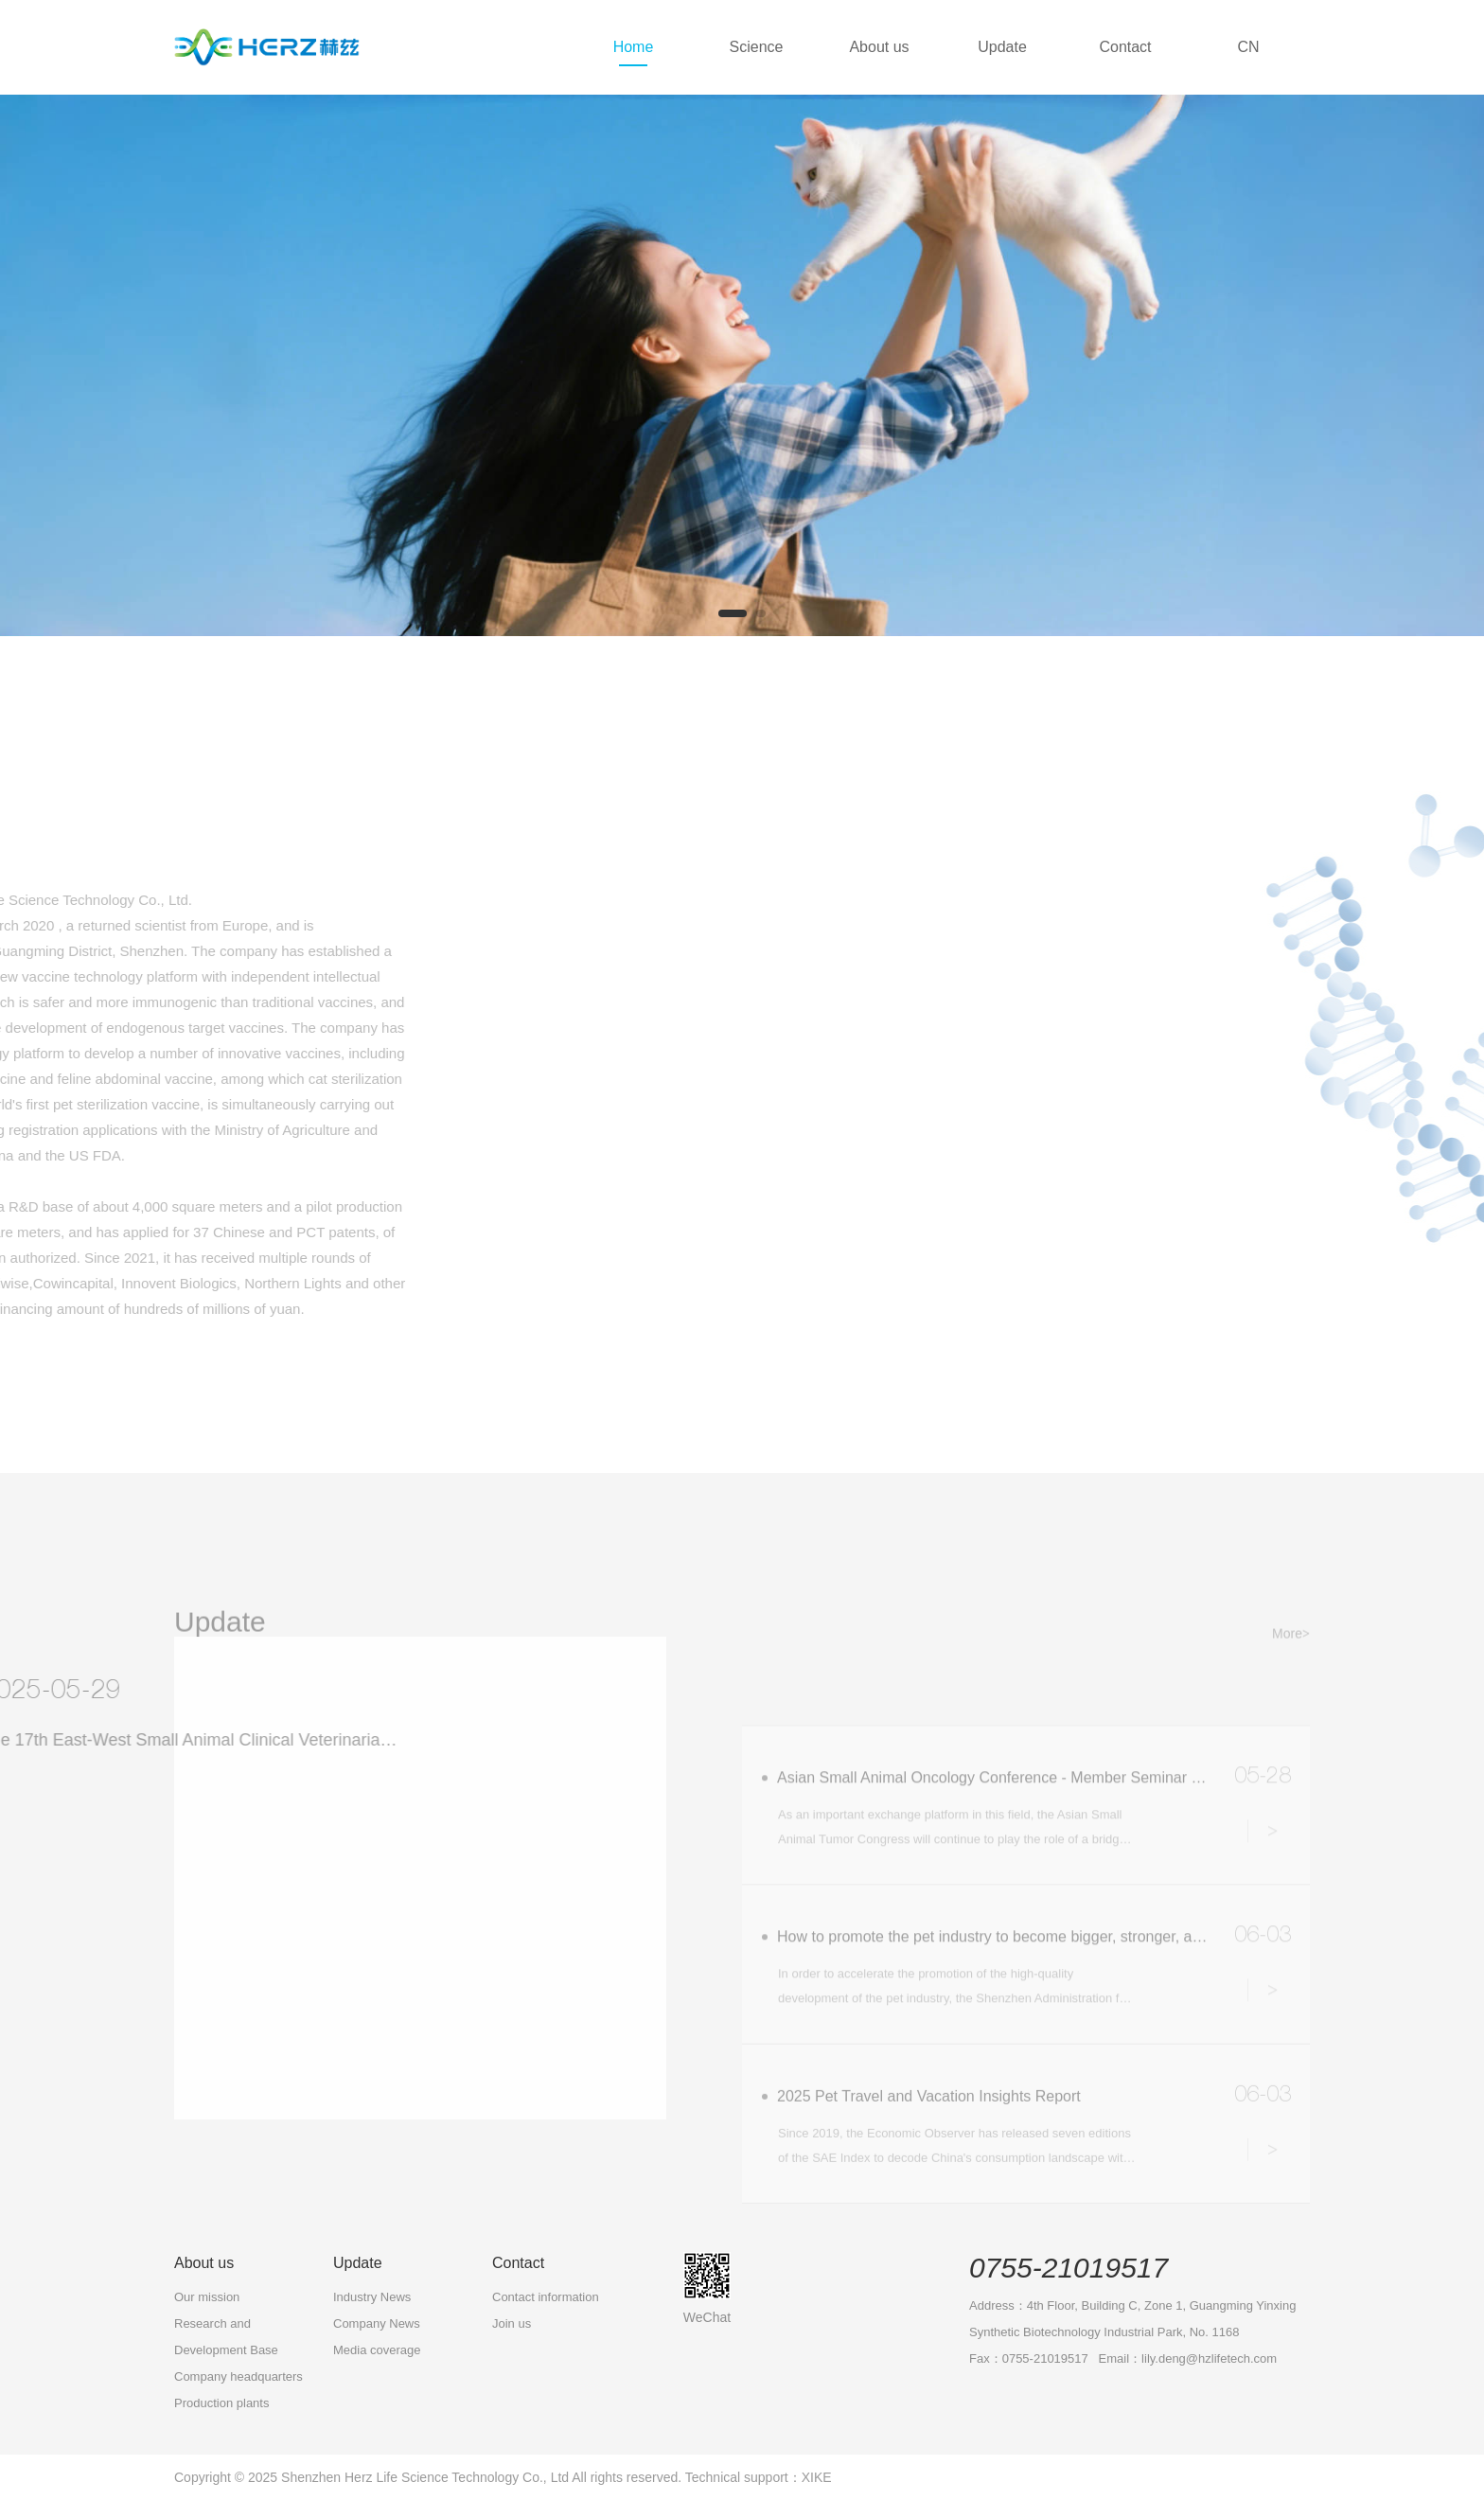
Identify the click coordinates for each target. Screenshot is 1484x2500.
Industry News (372, 2297)
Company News (376, 2323)
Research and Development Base (226, 2336)
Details (1266, 1895)
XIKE (817, 2477)
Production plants (221, 2403)
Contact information (545, 2297)
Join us (511, 2323)
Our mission (206, 2297)
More (161, 2049)
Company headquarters (238, 2376)
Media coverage (377, 2350)
